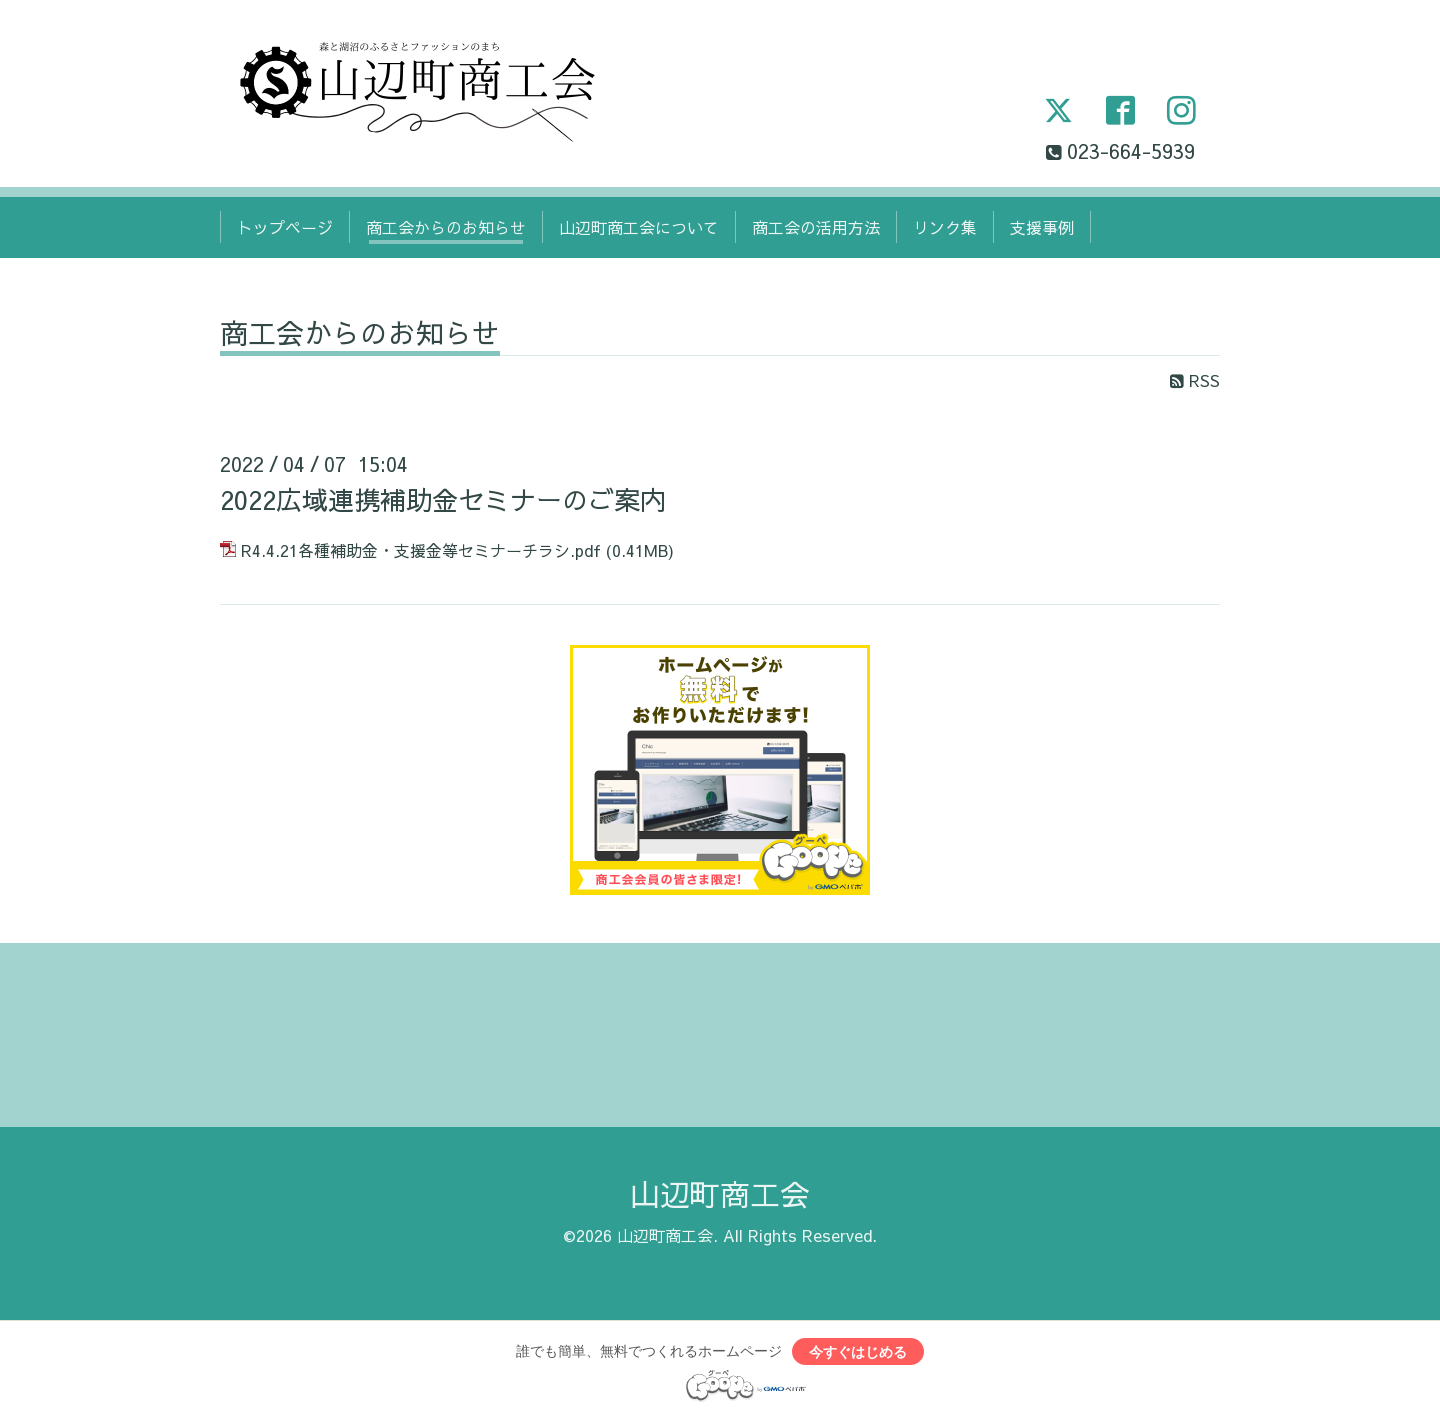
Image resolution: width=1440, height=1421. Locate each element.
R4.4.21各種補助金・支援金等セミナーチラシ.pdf (421, 550)
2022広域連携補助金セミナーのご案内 (443, 499)
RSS (1195, 380)
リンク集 (945, 227)
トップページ (285, 227)
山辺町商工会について (639, 227)
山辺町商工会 (720, 1193)
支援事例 (1042, 227)
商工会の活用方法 (816, 227)
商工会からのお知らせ (446, 227)
